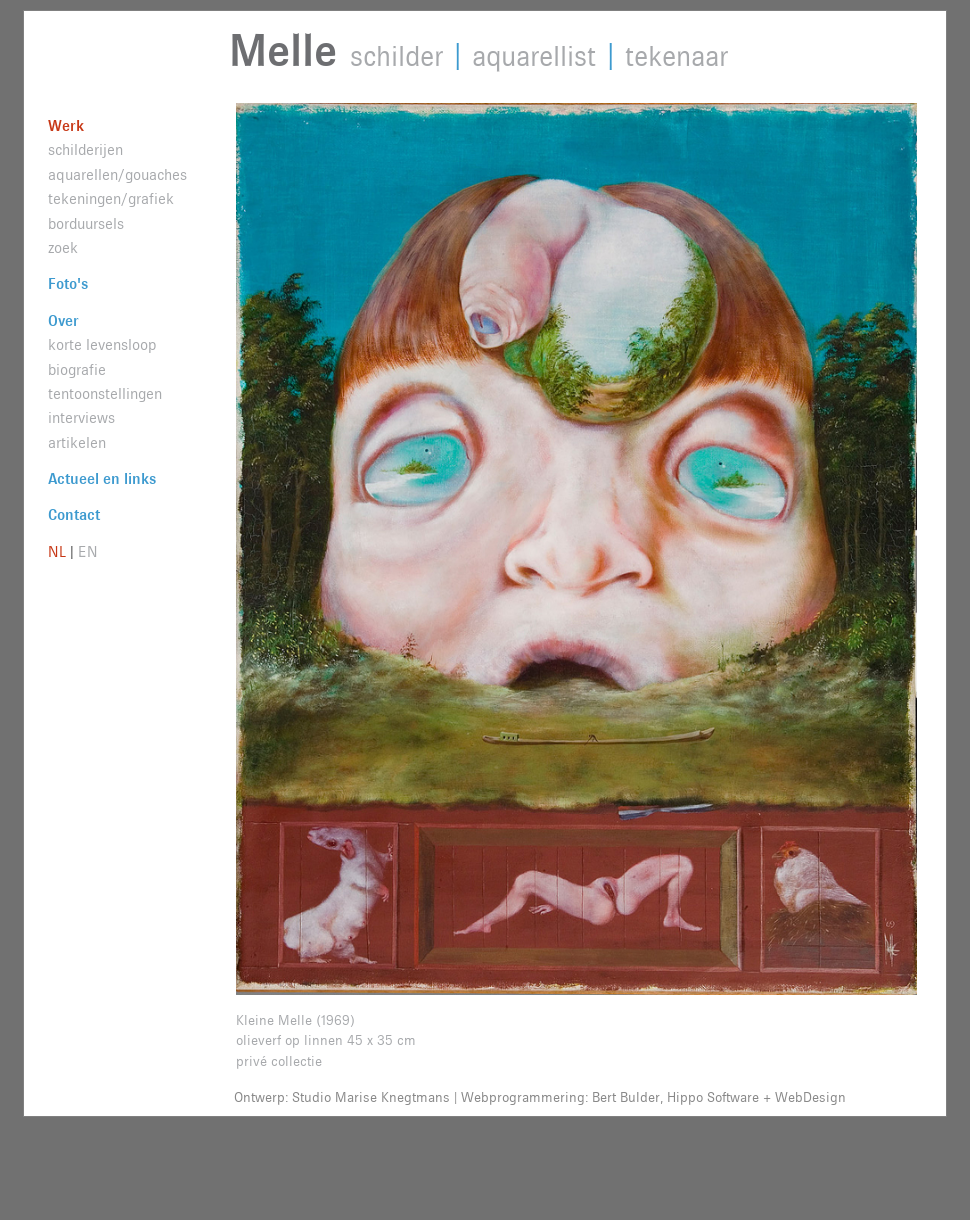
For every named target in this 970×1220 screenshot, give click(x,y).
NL (57, 552)
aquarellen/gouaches (117, 175)
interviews (81, 418)
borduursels (86, 224)
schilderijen (85, 150)
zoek (63, 248)
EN (88, 552)
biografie (77, 370)
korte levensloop (102, 345)
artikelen (77, 443)
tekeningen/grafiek (111, 199)
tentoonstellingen (105, 394)
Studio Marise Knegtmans (371, 1098)
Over (63, 321)
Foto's (68, 284)
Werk (66, 126)
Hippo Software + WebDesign (756, 1098)
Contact (74, 515)
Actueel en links (102, 479)
